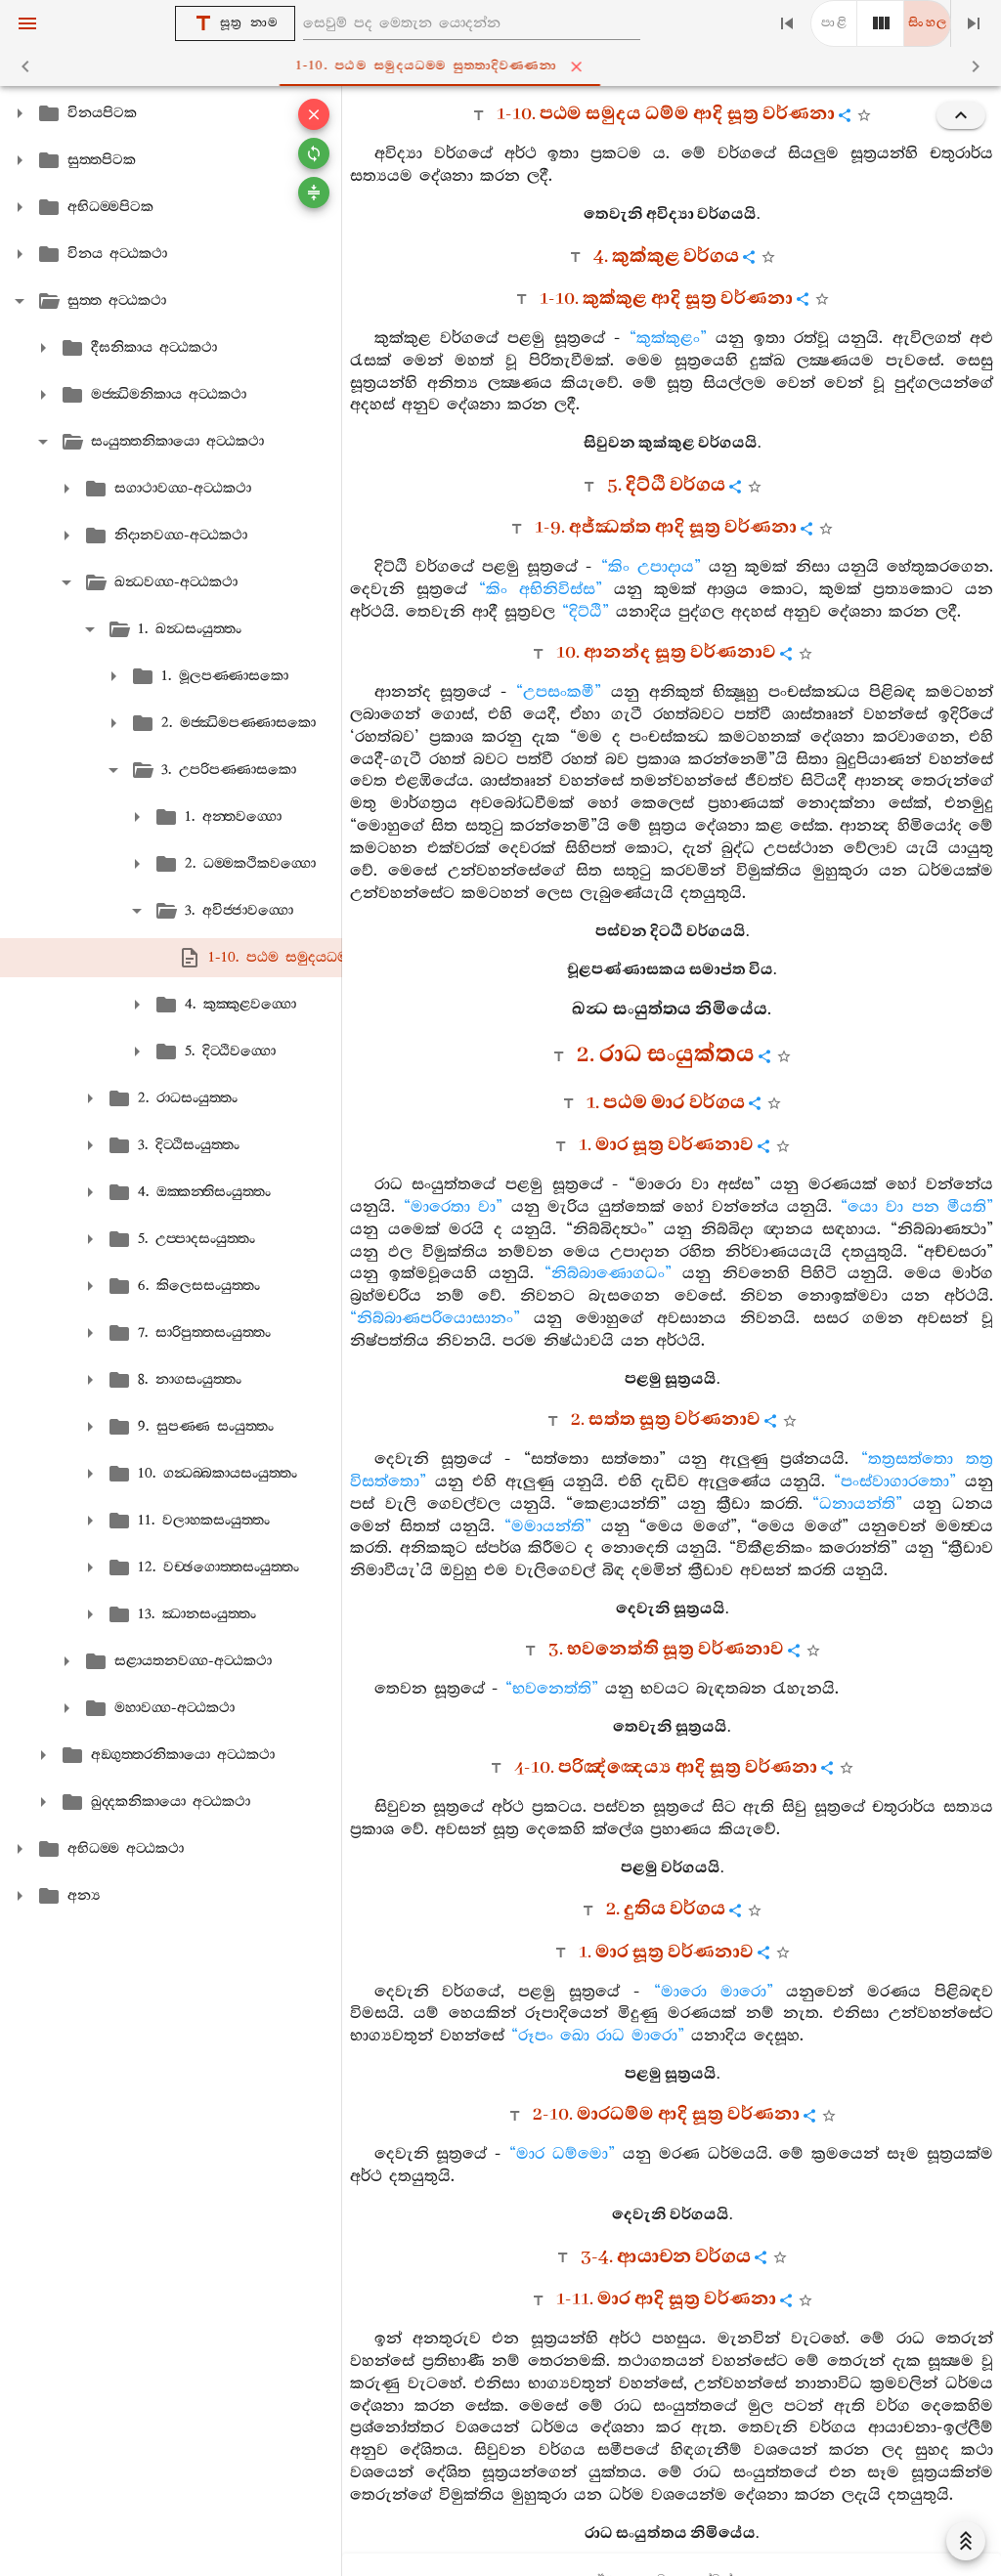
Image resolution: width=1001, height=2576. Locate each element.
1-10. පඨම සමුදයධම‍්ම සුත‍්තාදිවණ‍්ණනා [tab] (504, 66)
